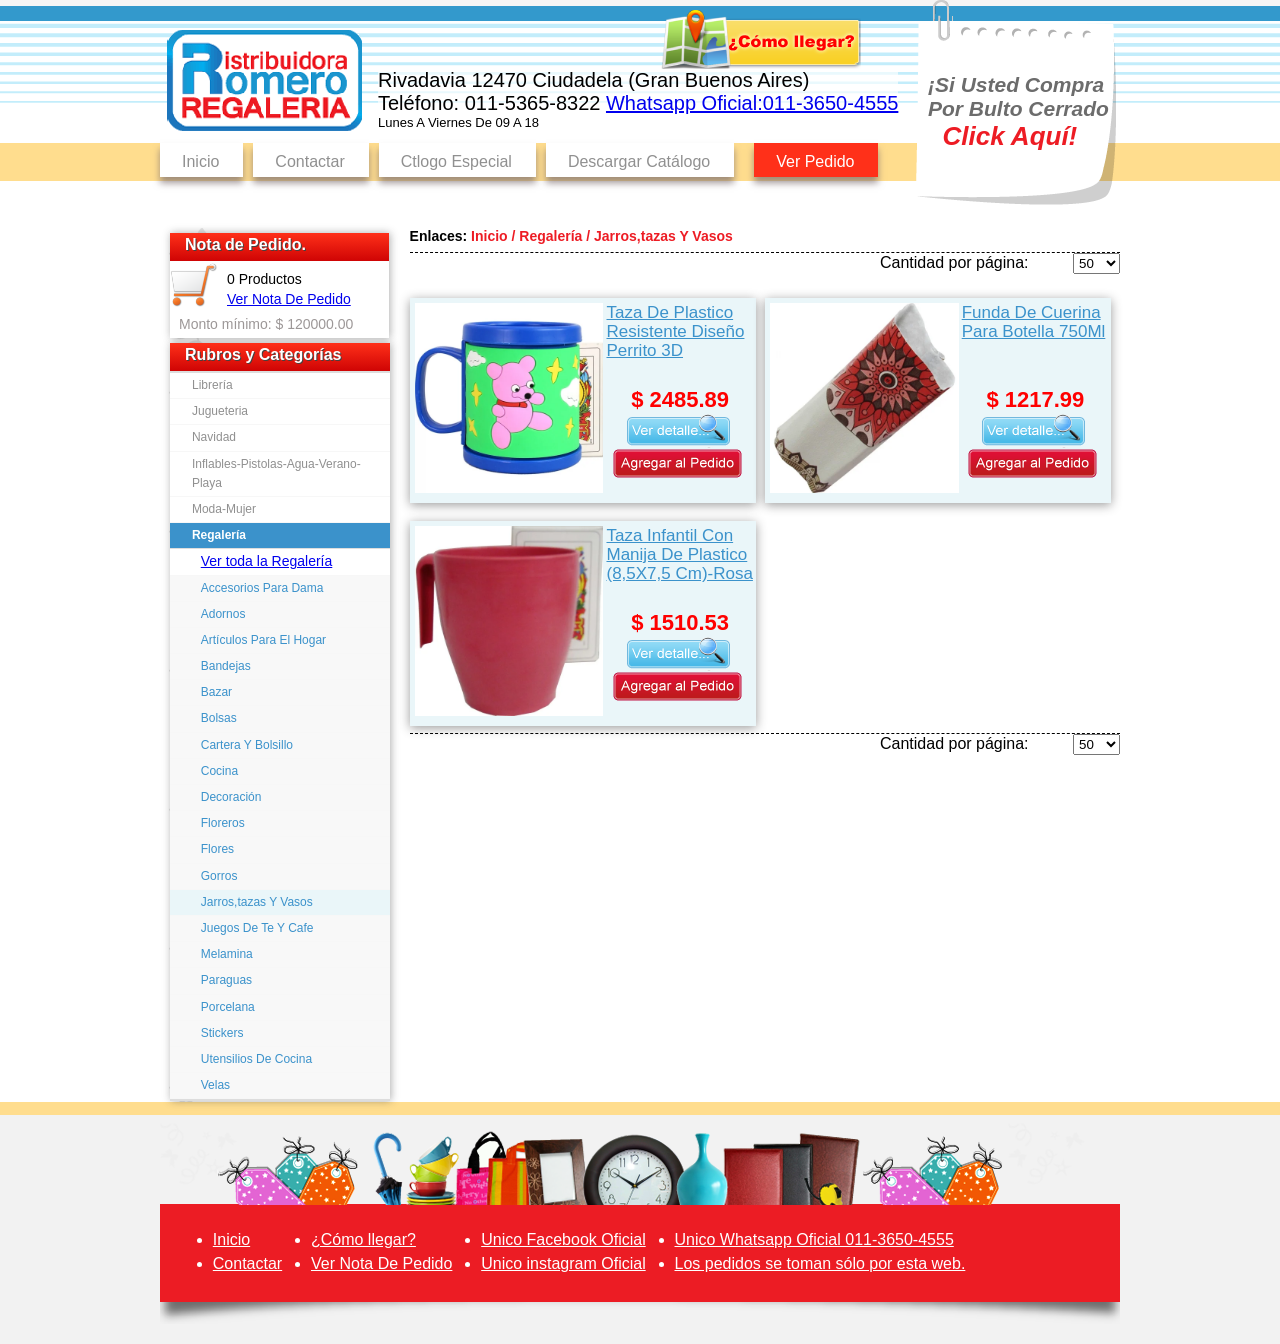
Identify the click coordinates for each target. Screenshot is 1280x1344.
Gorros (219, 876)
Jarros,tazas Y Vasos (257, 902)
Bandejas (226, 666)
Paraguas (226, 980)
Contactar (309, 161)
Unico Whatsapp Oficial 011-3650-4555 (814, 1239)
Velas (215, 1085)
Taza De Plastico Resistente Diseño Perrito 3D (675, 331)
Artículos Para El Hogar (263, 640)
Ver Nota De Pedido (289, 299)
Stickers (222, 1033)
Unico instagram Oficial (563, 1263)
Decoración (231, 797)
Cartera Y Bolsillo (247, 745)
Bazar (216, 692)
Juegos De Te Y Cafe (257, 928)
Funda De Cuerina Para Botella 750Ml (1034, 322)
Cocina (219, 771)
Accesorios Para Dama (262, 588)
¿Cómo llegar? (363, 1239)
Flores (217, 849)
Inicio (200, 161)
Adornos (223, 614)
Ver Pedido (815, 161)
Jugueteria (220, 411)
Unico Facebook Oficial (563, 1239)
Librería (212, 385)
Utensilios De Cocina (256, 1059)
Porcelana (228, 1007)
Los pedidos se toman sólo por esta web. (820, 1263)
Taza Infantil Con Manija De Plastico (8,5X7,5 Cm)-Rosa (679, 554)
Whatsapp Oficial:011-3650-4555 (752, 103)
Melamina (227, 954)
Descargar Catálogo (639, 161)
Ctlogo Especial (456, 161)
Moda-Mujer (224, 509)
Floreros (223, 823)
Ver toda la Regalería (267, 561)
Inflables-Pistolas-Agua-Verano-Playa (276, 473)
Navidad (214, 437)
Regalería (219, 535)
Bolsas (219, 718)
